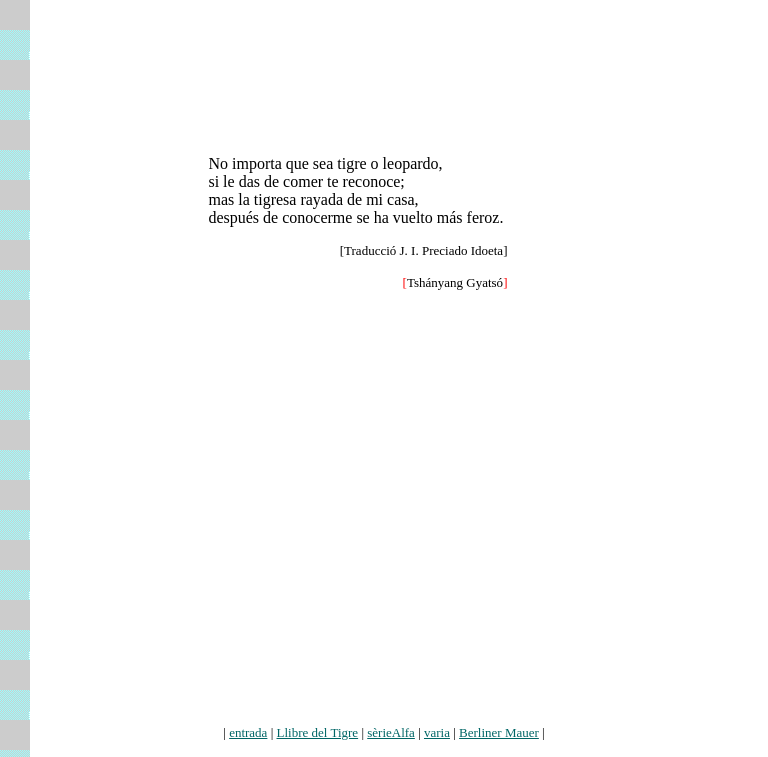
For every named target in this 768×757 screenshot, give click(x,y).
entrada (248, 732)
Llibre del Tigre (318, 732)
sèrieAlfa (391, 732)
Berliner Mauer (499, 732)
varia (437, 732)
